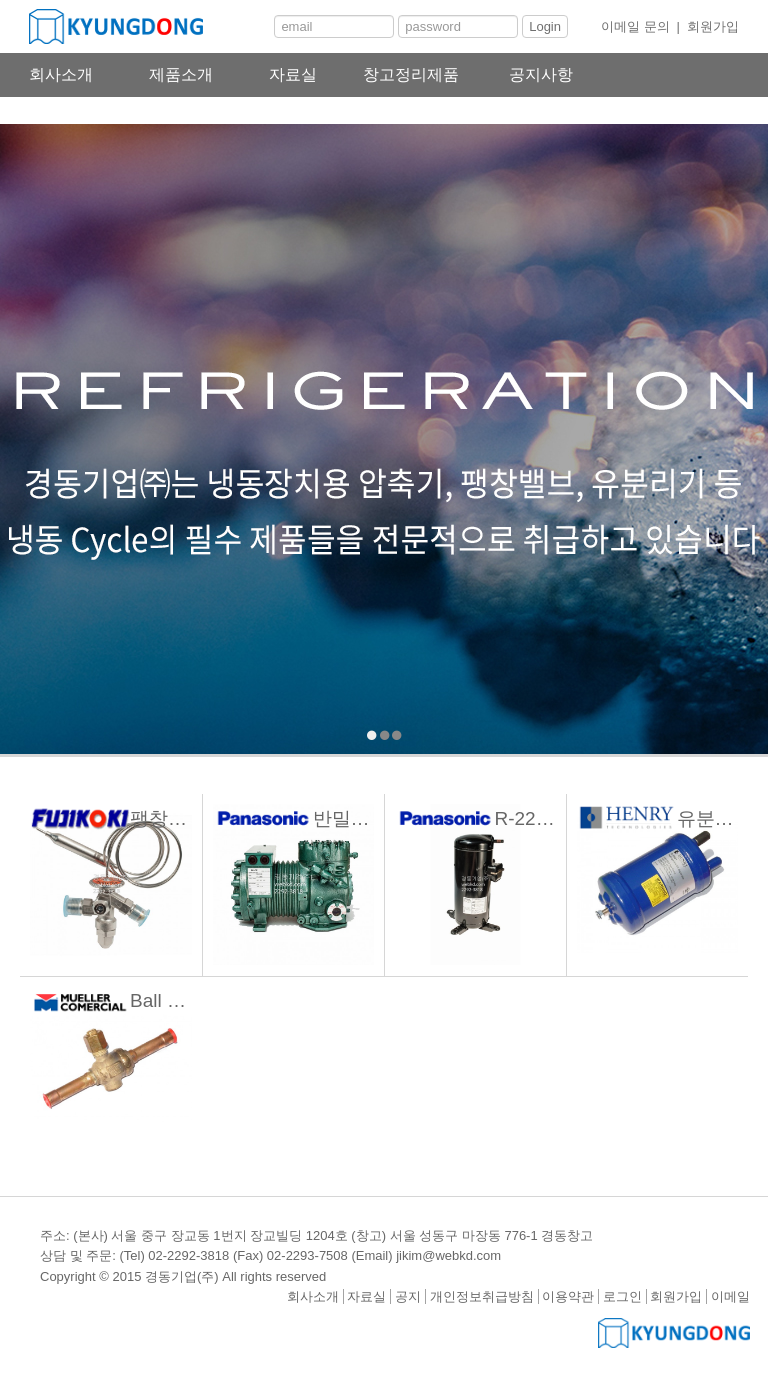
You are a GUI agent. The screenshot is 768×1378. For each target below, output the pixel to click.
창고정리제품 (411, 74)
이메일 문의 (635, 26)
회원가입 (713, 26)
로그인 (622, 1296)
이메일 (730, 1296)
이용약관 (568, 1296)
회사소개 (61, 74)
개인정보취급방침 (482, 1296)
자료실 (293, 74)
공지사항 (541, 74)
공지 (408, 1296)
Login (545, 26)
